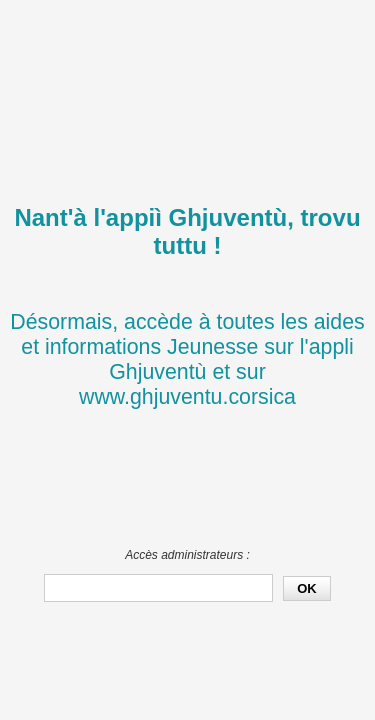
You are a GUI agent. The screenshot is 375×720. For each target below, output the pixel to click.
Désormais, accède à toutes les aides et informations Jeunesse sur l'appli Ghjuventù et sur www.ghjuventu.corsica (187, 359)
